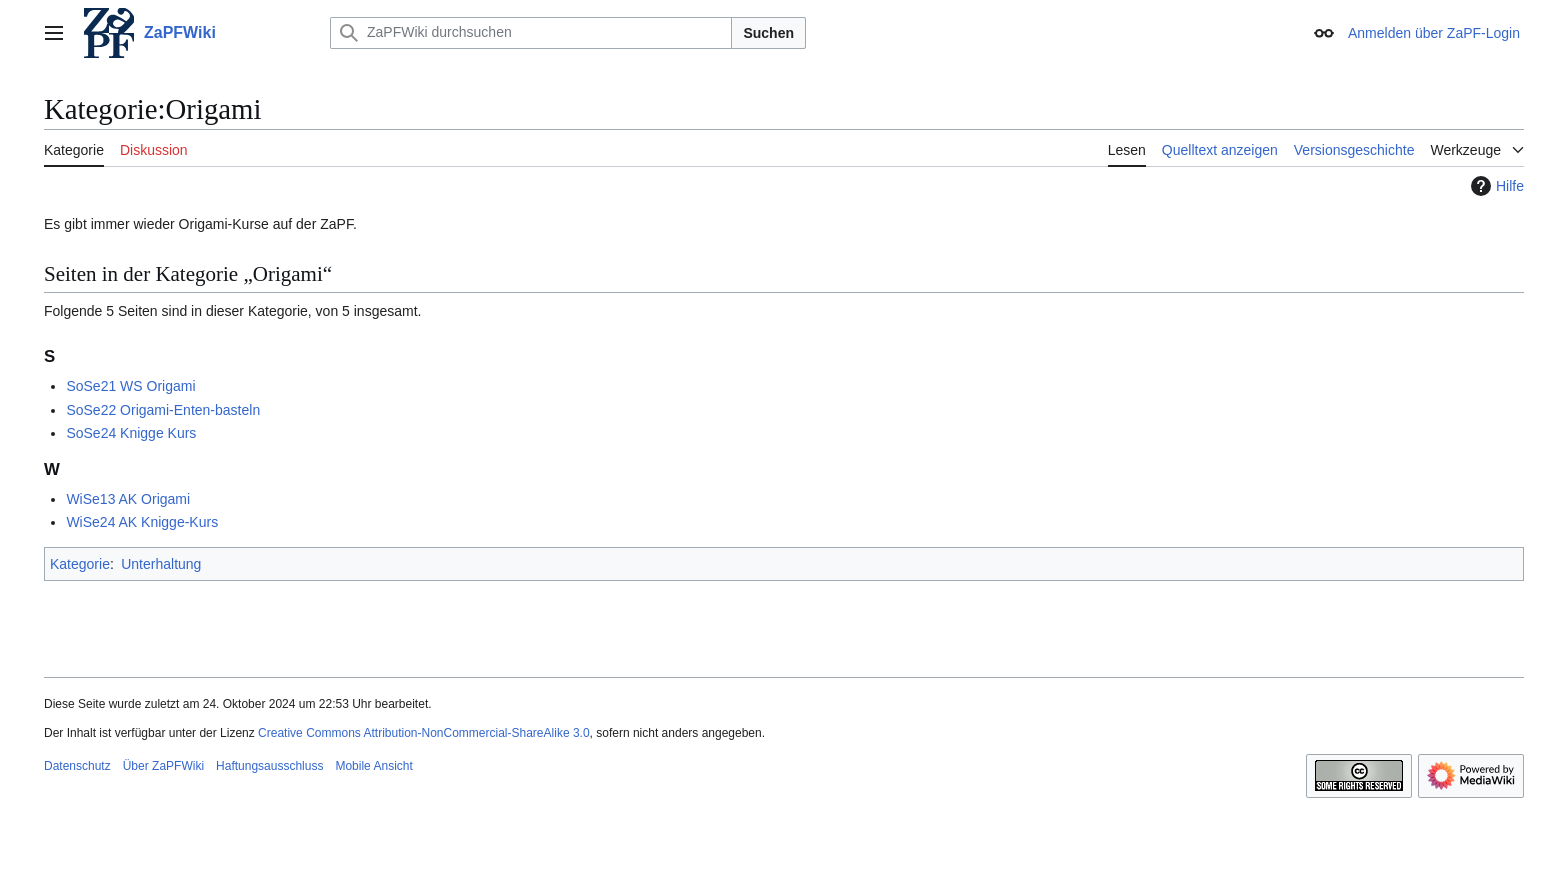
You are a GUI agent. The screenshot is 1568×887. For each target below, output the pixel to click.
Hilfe (1495, 186)
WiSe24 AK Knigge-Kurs (142, 522)
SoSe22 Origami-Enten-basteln (163, 410)
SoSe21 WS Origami (130, 386)
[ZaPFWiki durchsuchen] (531, 33)
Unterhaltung (161, 564)
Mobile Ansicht (373, 766)
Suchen (768, 33)
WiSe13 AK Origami (128, 499)
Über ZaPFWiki (163, 766)
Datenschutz (77, 766)
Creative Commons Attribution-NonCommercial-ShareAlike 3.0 (423, 733)
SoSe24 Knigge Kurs (131, 433)
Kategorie (80, 564)
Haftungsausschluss (269, 766)
